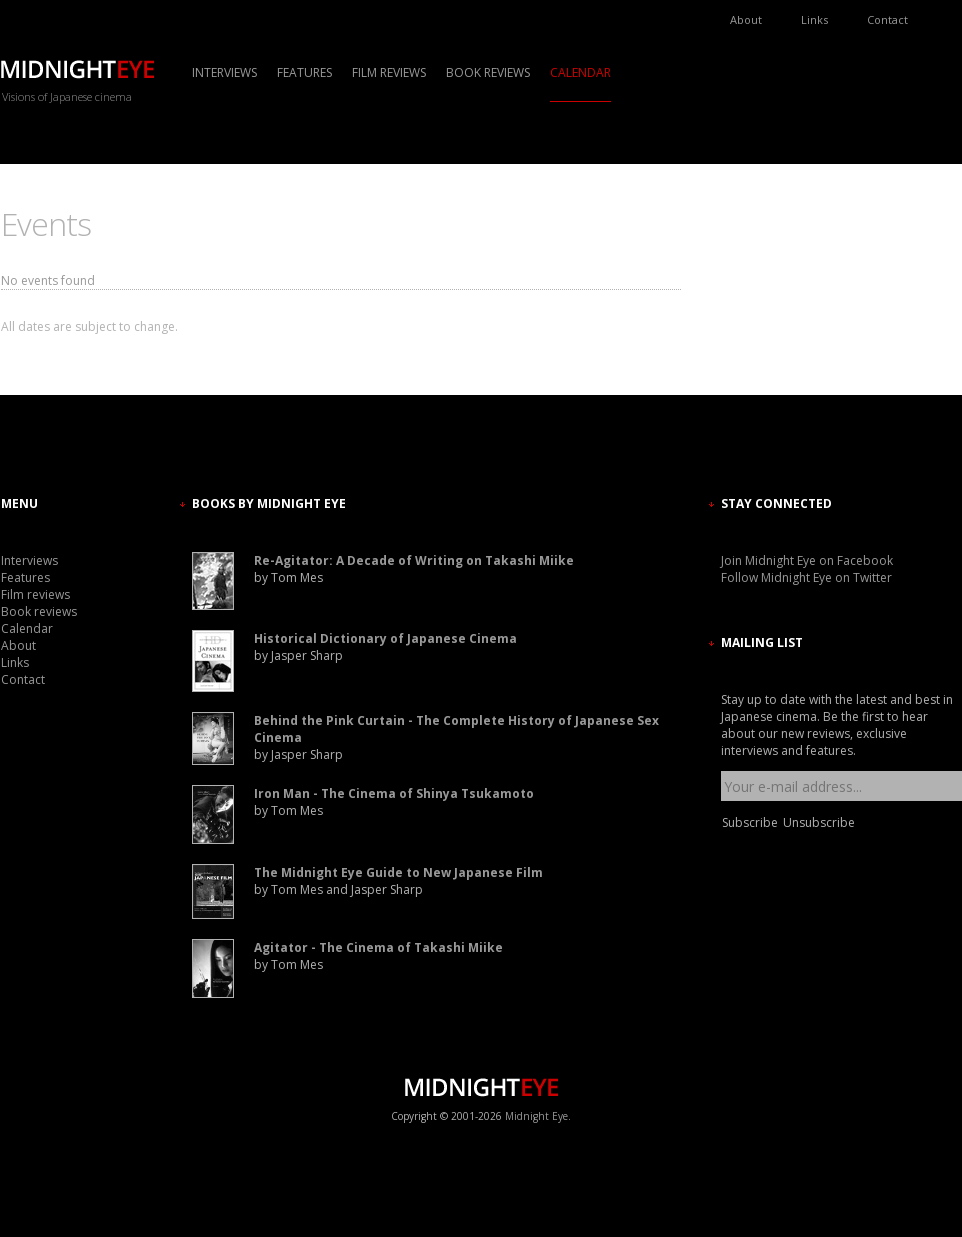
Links (814, 19)
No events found (48, 280)
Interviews (224, 72)
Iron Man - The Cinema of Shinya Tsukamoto (394, 793)
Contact (887, 19)
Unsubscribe (819, 822)
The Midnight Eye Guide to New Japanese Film (398, 872)
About (746, 19)
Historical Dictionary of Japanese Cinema (385, 638)
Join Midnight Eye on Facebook (807, 560)
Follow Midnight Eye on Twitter (806, 577)
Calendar (580, 72)
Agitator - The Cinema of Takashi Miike (378, 947)
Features (304, 72)
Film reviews (389, 72)
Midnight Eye (536, 1116)
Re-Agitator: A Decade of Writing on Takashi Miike (414, 560)
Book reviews (488, 72)
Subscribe (750, 822)
